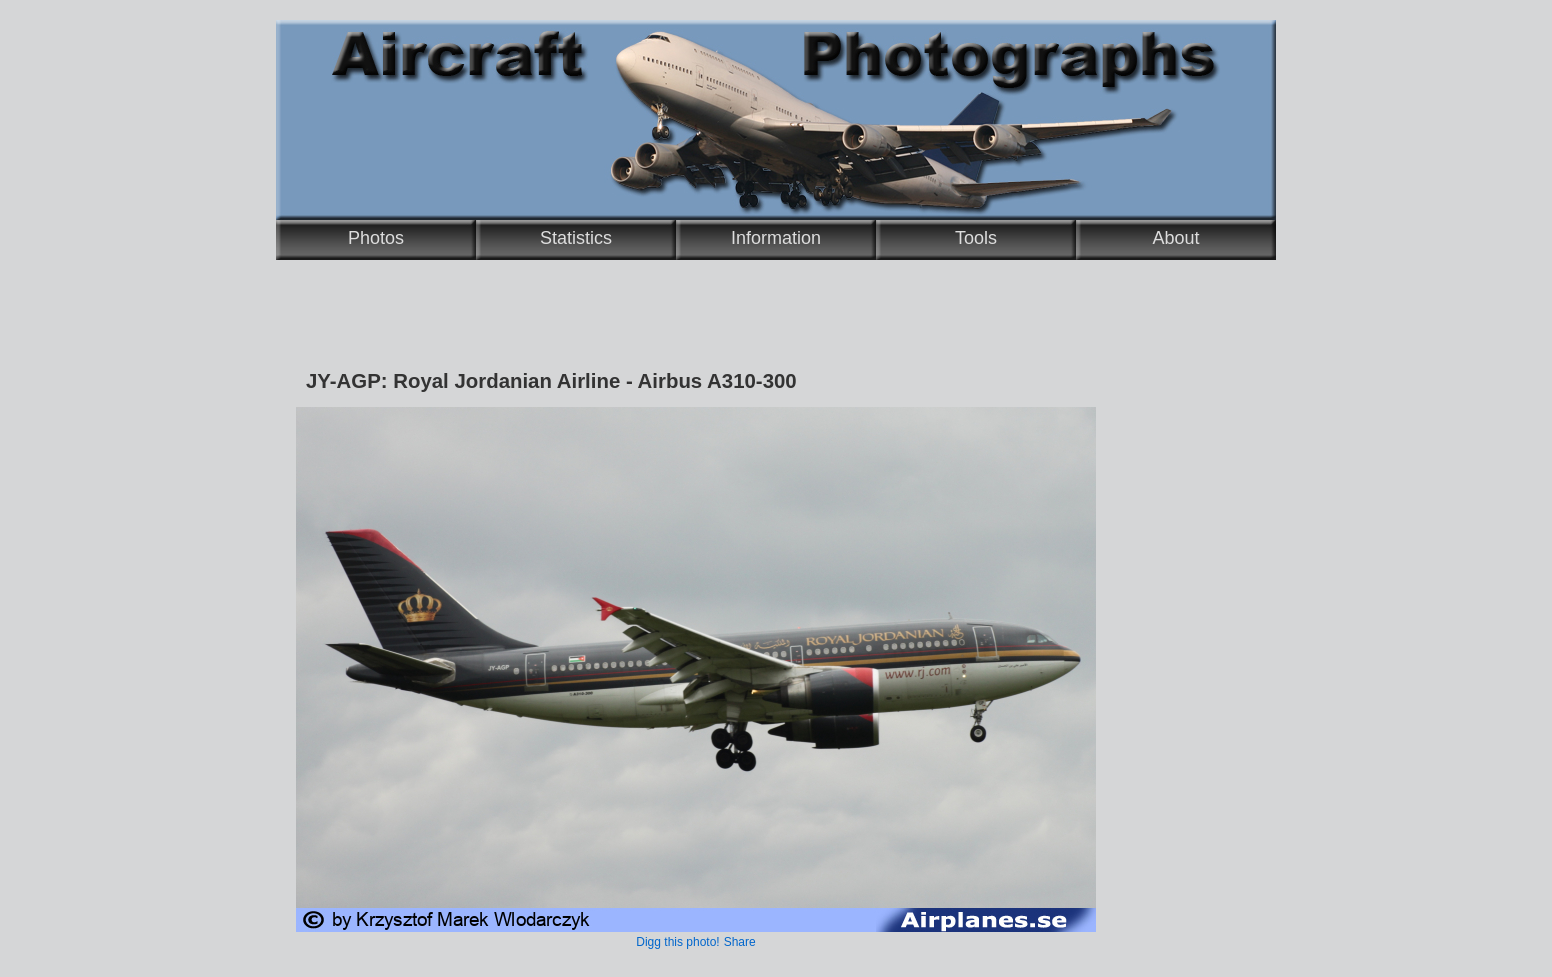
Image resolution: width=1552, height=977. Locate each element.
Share (740, 942)
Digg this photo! (677, 942)
